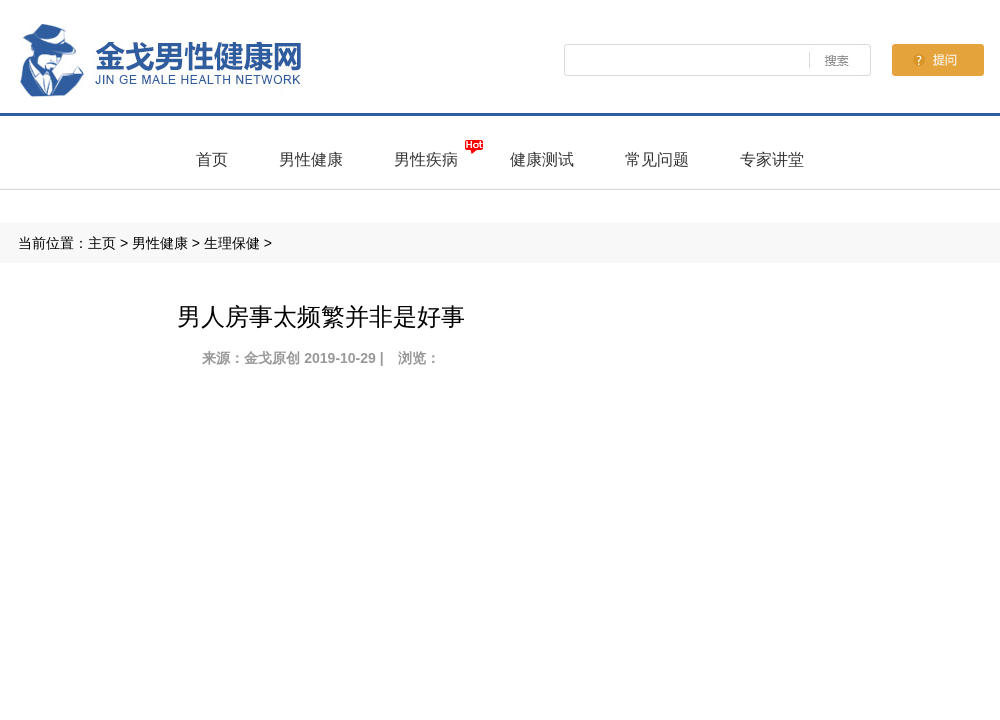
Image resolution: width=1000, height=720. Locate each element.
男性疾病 (426, 159)
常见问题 (657, 159)
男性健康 (311, 159)
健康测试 (542, 159)
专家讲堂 (772, 159)
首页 (212, 159)
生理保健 (232, 243)
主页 (102, 243)
